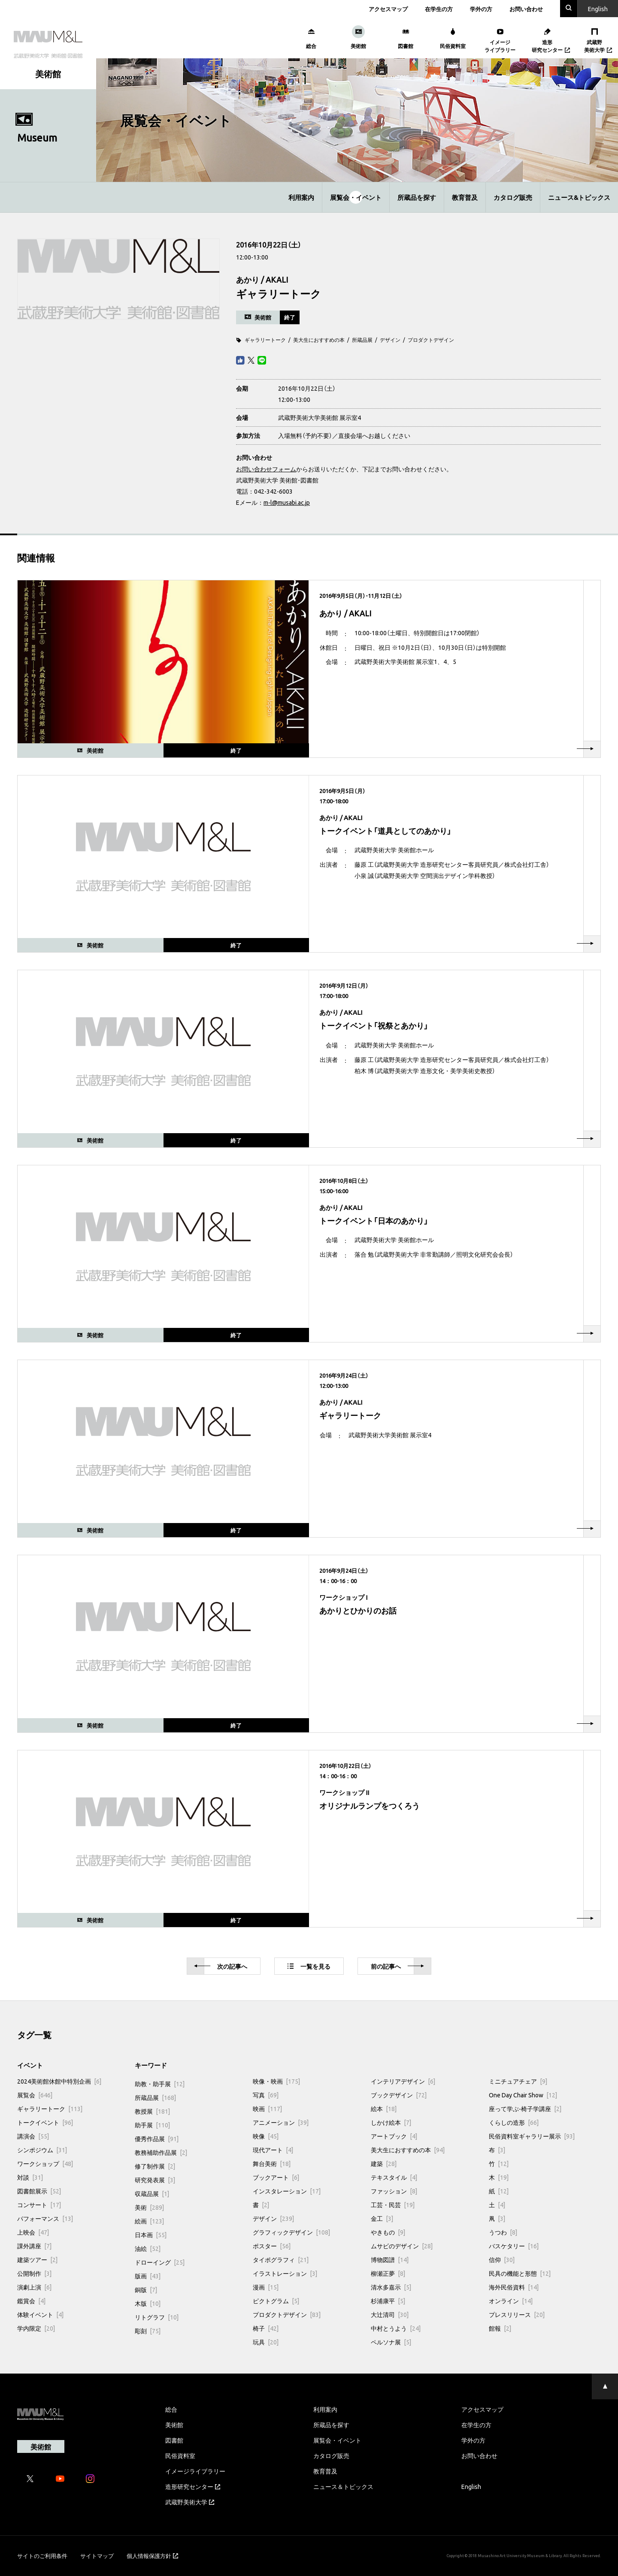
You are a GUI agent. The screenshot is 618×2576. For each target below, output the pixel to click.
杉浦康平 (388, 2300)
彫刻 (148, 2330)
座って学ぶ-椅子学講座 (525, 2108)
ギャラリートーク (265, 340)
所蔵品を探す (416, 197)
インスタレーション (287, 2191)
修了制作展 (155, 2166)
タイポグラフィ (281, 2259)
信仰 (502, 2259)
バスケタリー (514, 2245)
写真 (266, 2094)
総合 (171, 2409)
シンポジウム (42, 2149)
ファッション (394, 2191)
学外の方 (481, 9)
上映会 (33, 2232)
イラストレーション (285, 2273)
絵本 (384, 2108)
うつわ (503, 2232)
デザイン (390, 340)
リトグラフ (157, 2317)
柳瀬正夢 (388, 2273)
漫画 (266, 2287)
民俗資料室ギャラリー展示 (532, 2136)
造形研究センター (192, 2486)
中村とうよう (396, 2328)
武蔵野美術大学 (189, 2502)
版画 (148, 2275)
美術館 (174, 2424)
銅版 (146, 2289)
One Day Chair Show (523, 2094)
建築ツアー (37, 2259)
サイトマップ (97, 2556)
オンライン (511, 2300)
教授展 (152, 2111)
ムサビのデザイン (402, 2245)
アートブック (394, 2136)
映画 (267, 2108)
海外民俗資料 (514, 2287)
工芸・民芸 (393, 2204)
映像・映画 (276, 2081)
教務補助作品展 (161, 2152)
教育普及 (465, 197)
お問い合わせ (526, 9)
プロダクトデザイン (431, 340)
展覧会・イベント (356, 197)
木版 (148, 2303)
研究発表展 (155, 2179)
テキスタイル (394, 2177)
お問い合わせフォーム (266, 469)
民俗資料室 (180, 2455)
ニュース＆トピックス (343, 2486)
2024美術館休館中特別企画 (59, 2081)
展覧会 (34, 2094)
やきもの (388, 2232)
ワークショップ (45, 2163)
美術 (149, 2207)
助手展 (152, 2125)
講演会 (33, 2136)
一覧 (309, 1966)
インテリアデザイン (403, 2081)
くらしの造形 (514, 2122)
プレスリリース (517, 2314)
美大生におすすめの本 (319, 340)
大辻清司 (390, 2314)
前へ (397, 1966)
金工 (382, 2218)
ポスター (272, 2245)
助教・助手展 (160, 2083)
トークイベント (45, 2122)
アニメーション (281, 2122)
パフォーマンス (45, 2218)
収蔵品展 (152, 2193)
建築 (384, 2163)
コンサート (39, 2204)
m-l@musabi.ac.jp (287, 502)
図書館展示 (39, 2191)
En (598, 8)
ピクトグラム (276, 2300)
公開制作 (34, 2273)
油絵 (148, 2248)
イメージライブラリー (195, 2471)
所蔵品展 (362, 340)
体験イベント (40, 2314)
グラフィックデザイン (291, 2232)
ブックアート (276, 2177)
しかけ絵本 (391, 2122)
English (471, 2486)
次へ (220, 1966)
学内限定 (36, 2328)
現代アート (273, 2149)
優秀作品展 (157, 2138)
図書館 (174, 2440)
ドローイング (160, 2262)
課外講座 (34, 2245)
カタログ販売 (513, 197)
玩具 (266, 2342)
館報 (500, 2328)
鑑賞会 (31, 2300)
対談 (30, 2177)
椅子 (266, 2328)
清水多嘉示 (391, 2287)
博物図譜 (390, 2259)
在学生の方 (439, 9)
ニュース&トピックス (579, 197)
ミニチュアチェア (518, 2081)
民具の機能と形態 (520, 2273)
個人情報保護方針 (152, 2556)
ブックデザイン (399, 2094)
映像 (266, 2136)
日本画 (151, 2234)
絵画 (149, 2221)
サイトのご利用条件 (42, 2556)
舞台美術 (272, 2163)
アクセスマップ (388, 9)
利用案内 (301, 197)
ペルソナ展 (391, 2342)
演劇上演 (34, 2287)
